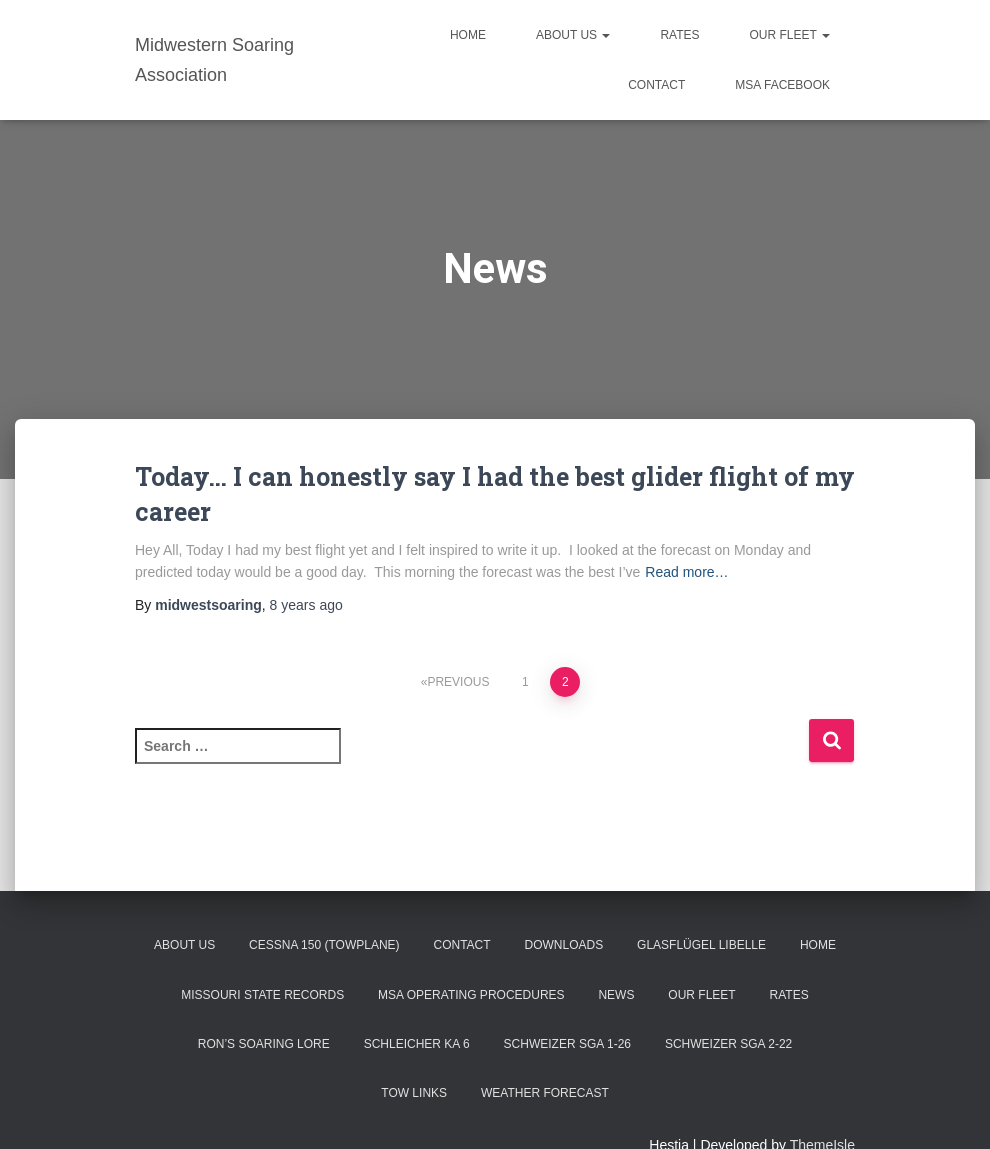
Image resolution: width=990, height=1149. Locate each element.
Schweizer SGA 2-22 (728, 1044)
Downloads (563, 945)
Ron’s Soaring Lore (264, 1044)
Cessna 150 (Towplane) (324, 945)
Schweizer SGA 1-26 (567, 1044)
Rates (679, 35)
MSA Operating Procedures (471, 995)
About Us (573, 35)
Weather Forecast (545, 1093)
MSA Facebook (782, 85)
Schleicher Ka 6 (417, 1044)
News (616, 995)
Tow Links (414, 1093)
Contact (656, 85)
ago (306, 605)
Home (468, 35)
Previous (458, 682)
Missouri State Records (262, 995)
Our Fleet (790, 35)
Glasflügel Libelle (701, 945)
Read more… (686, 572)
